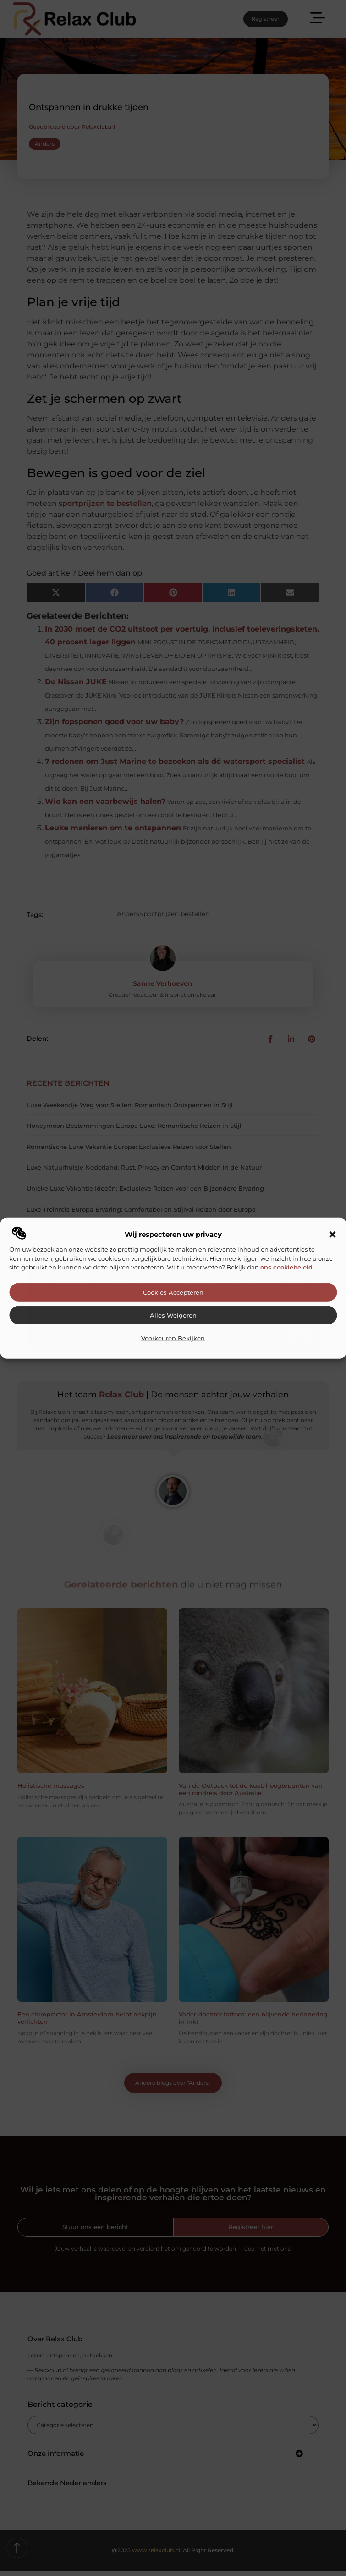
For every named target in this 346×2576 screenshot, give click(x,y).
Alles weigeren (173, 1315)
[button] (332, 1234)
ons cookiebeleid (286, 1267)
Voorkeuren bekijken (173, 1338)
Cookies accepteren (173, 1292)
